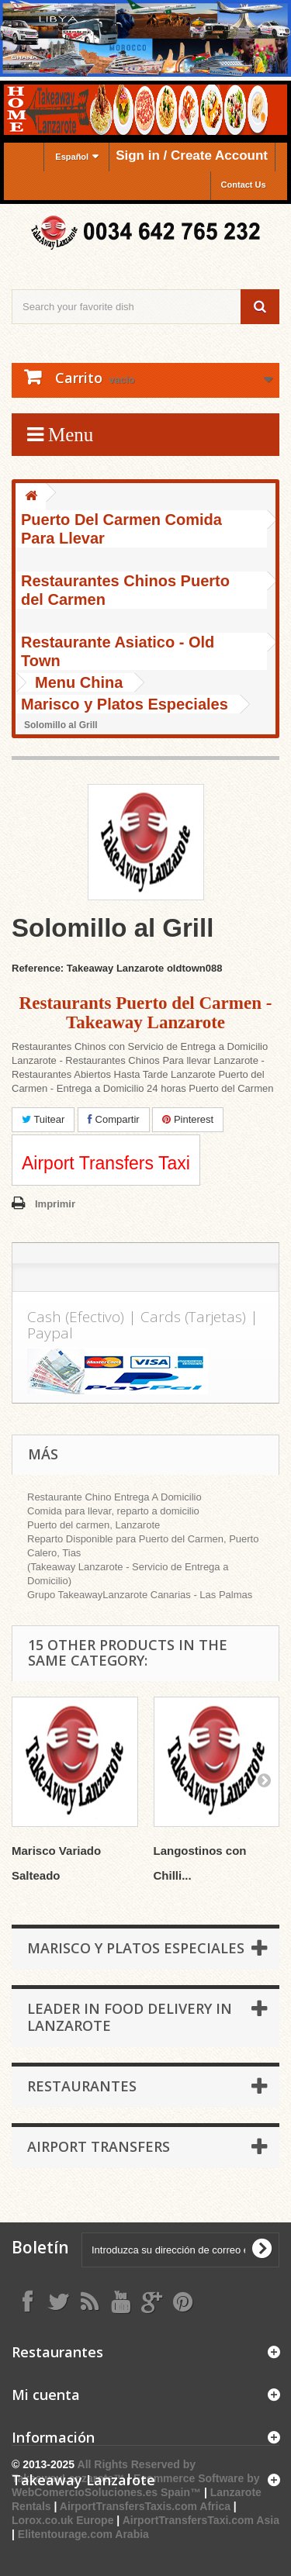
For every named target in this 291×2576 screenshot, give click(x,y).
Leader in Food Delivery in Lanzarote (129, 2017)
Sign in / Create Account (192, 155)
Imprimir (55, 1204)
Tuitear (43, 1119)
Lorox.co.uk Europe (62, 2520)
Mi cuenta (46, 2394)
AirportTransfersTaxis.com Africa (147, 2506)
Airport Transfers (98, 2146)
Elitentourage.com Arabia (83, 2534)
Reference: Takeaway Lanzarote (88, 968)
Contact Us (243, 184)
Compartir (114, 1119)
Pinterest (187, 1119)
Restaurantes (82, 2086)
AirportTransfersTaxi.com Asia (201, 2520)
